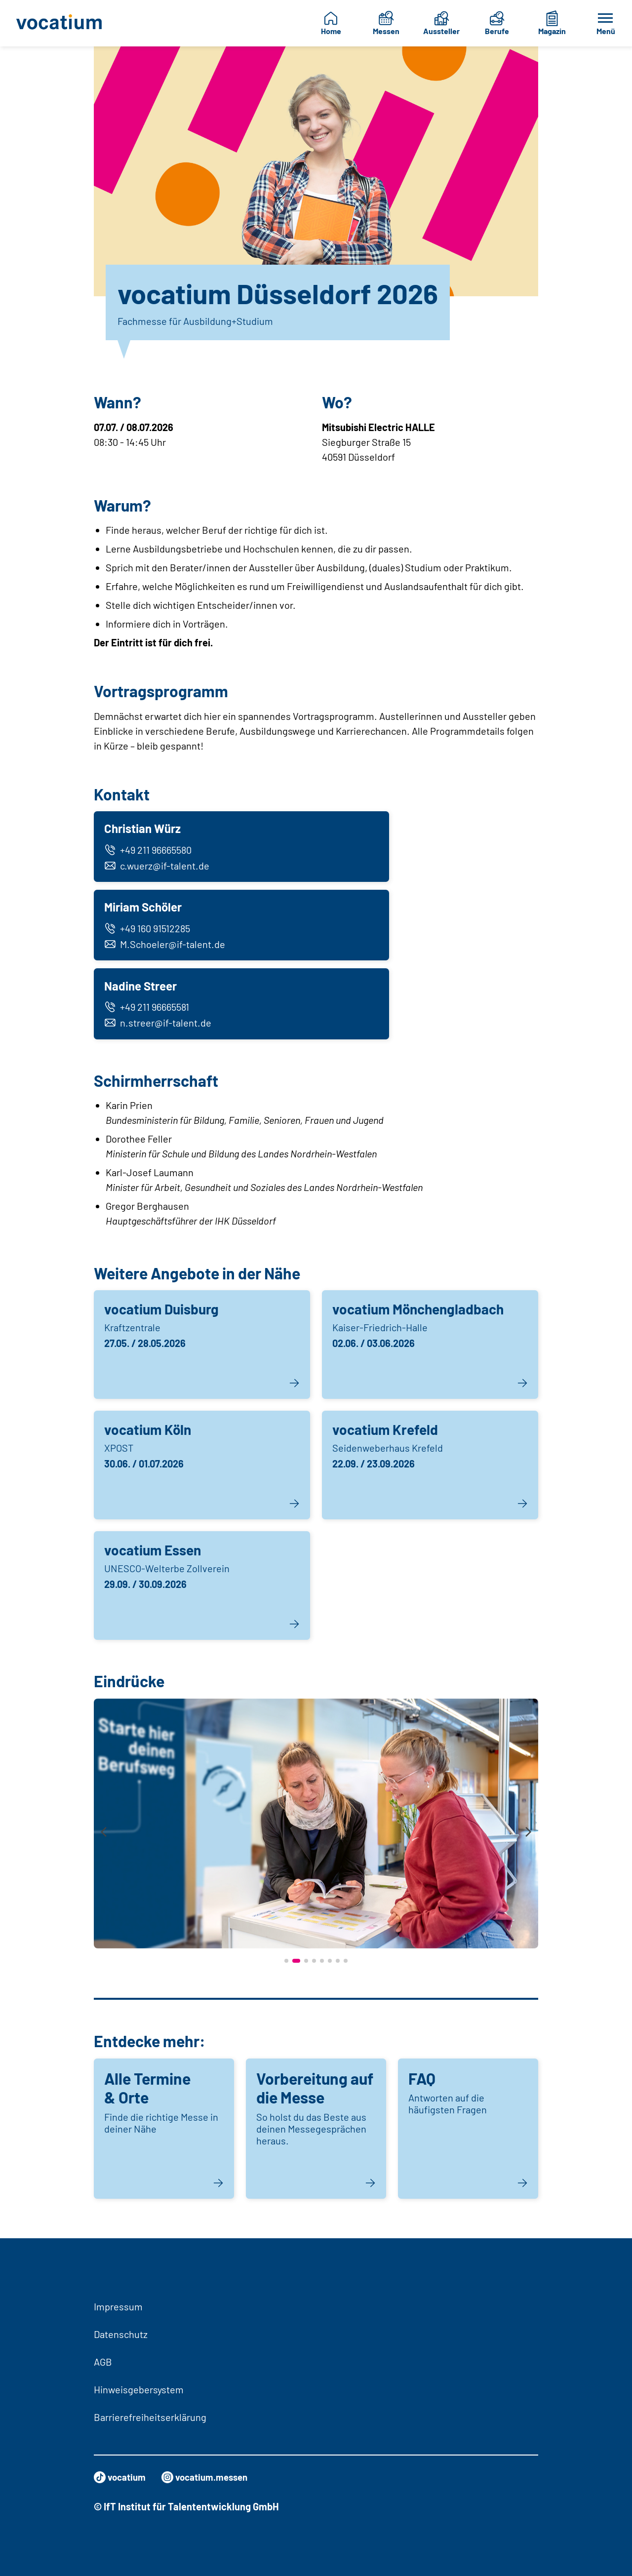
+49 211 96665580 (149, 851)
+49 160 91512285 (149, 933)
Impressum (118, 2306)
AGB (103, 2362)
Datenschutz (121, 2334)
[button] (286, 1969)
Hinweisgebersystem (139, 2389)
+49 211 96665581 (148, 1014)
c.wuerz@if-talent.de (158, 867)
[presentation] (104, 1841)
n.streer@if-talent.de (159, 1029)
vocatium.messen (210, 2477)
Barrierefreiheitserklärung (150, 2417)
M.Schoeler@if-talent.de (166, 948)
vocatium (121, 2477)
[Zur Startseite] (60, 23)
